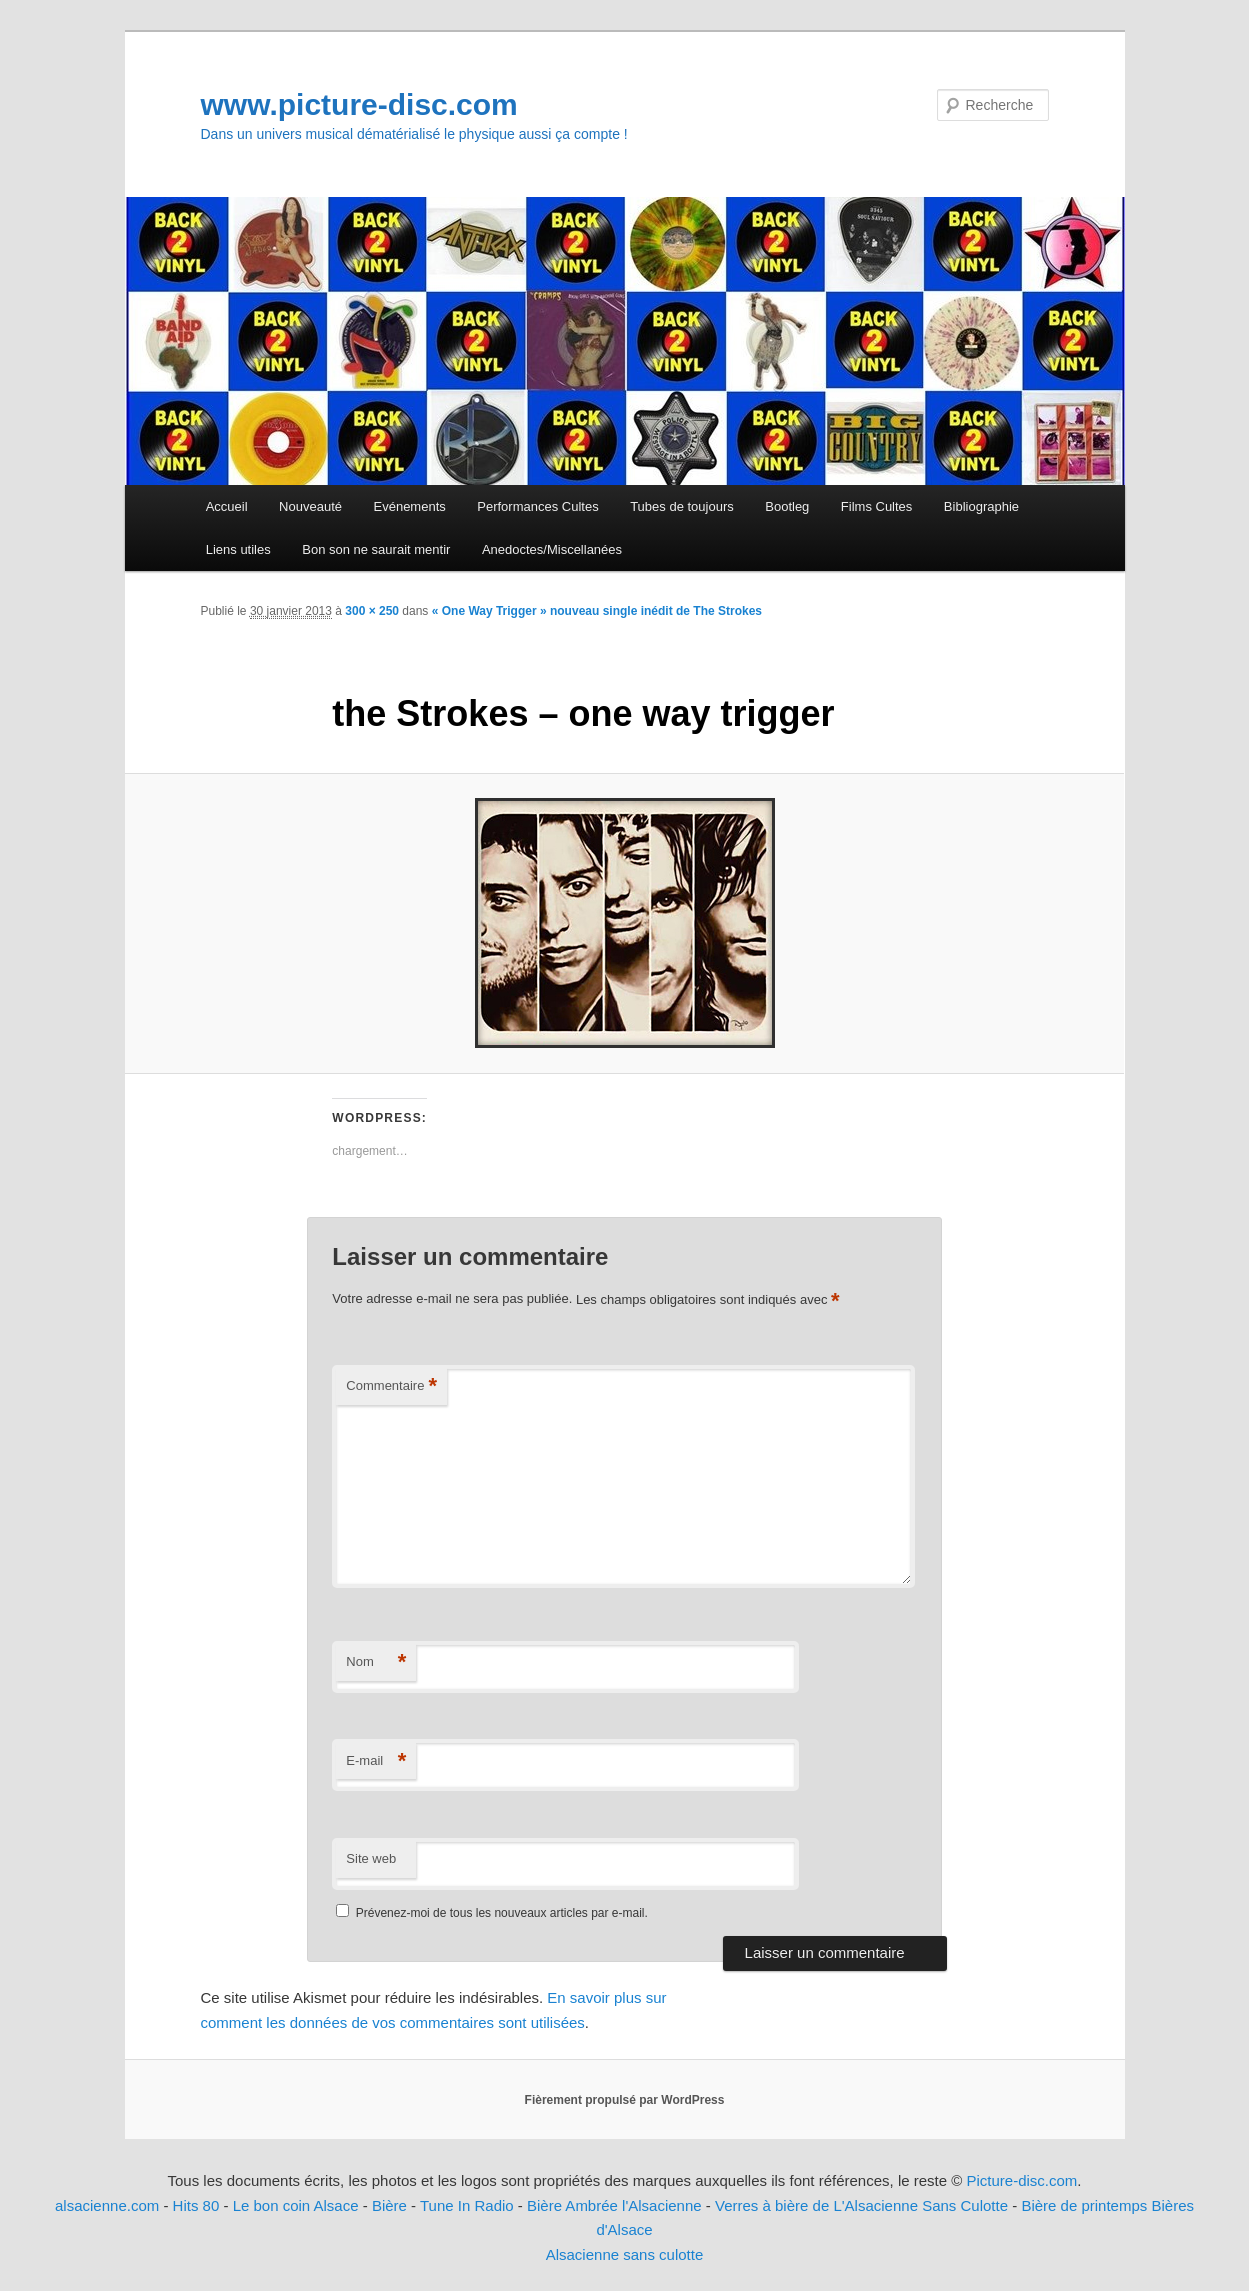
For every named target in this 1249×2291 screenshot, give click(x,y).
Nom (376, 1662)
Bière (389, 2205)
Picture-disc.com (1021, 2180)
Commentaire (391, 1386)
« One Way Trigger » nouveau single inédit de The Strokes (597, 611)
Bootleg (787, 506)
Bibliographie (981, 506)
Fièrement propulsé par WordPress (625, 2100)
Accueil (227, 506)
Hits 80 (196, 2205)
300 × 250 (372, 611)
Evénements (410, 506)
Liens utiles (238, 549)
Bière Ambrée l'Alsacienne (614, 2205)
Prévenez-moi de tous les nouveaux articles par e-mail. (502, 1913)
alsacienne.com (107, 2205)
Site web (371, 1858)
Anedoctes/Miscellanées (552, 549)
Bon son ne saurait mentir (376, 549)
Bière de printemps (1084, 2205)
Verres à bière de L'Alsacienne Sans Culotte (861, 2205)
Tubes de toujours (682, 506)
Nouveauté (310, 506)
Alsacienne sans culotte (625, 2254)
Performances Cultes (537, 506)
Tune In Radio (469, 2205)
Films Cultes (877, 506)
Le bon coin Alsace (296, 2205)
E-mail (376, 1761)
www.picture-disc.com (359, 104)
